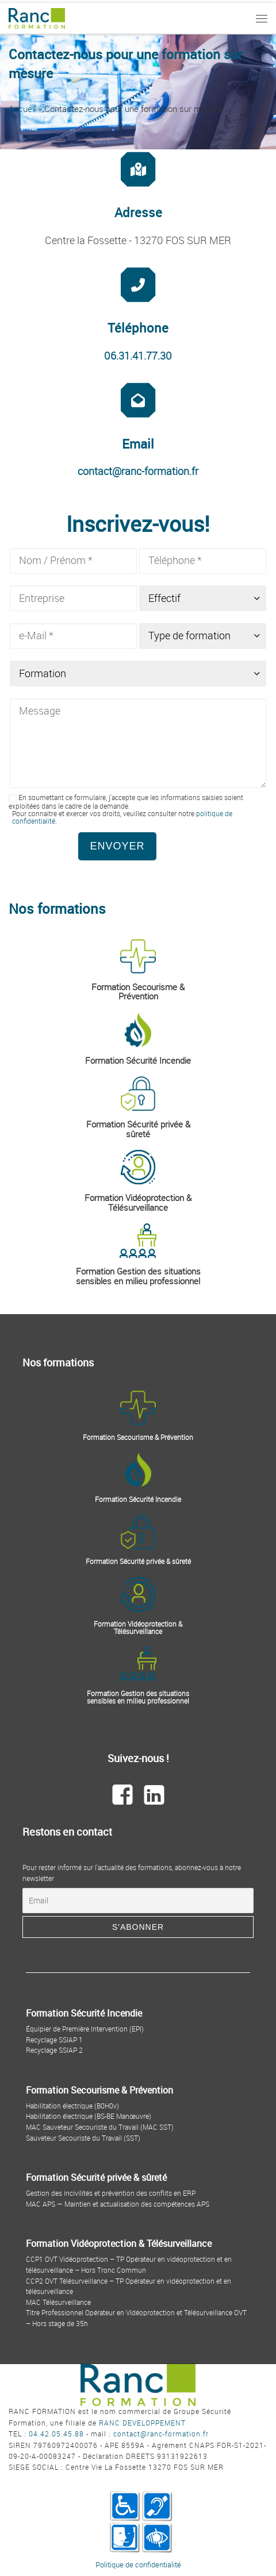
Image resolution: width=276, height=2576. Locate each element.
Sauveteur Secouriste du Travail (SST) (83, 2137)
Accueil (22, 108)
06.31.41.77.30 (138, 355)
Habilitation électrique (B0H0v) (72, 2105)
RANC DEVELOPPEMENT (142, 2423)
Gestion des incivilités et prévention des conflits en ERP (110, 2192)
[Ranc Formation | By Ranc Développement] (37, 17)
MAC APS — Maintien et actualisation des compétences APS (117, 2203)
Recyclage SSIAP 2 (54, 2049)
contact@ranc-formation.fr (138, 471)
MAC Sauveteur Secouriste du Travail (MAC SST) (100, 2126)
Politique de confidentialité (138, 2564)
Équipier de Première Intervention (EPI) (85, 2028)
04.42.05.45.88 (56, 2434)
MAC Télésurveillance (58, 2302)
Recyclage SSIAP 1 (54, 2039)
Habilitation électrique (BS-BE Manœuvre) (88, 2116)
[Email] (138, 1900)
